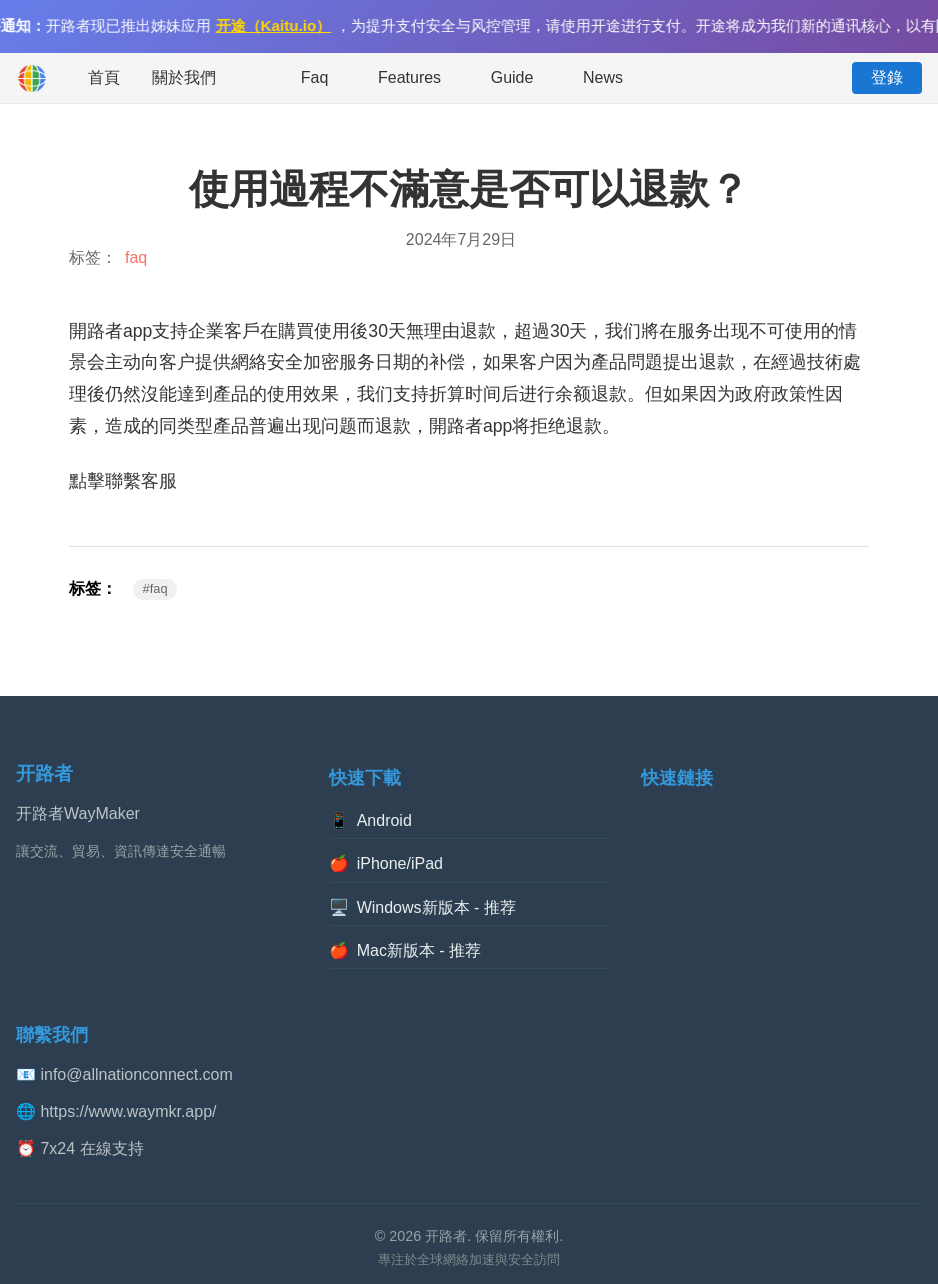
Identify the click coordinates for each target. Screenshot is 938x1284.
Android (370, 821)
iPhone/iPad (386, 864)
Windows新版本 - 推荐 (422, 908)
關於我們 (184, 77)
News (603, 77)
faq (136, 257)
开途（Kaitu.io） (276, 25)
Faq (315, 77)
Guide (512, 77)
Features (409, 77)
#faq (155, 588)
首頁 (104, 77)
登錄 (887, 77)
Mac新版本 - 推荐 (405, 951)
